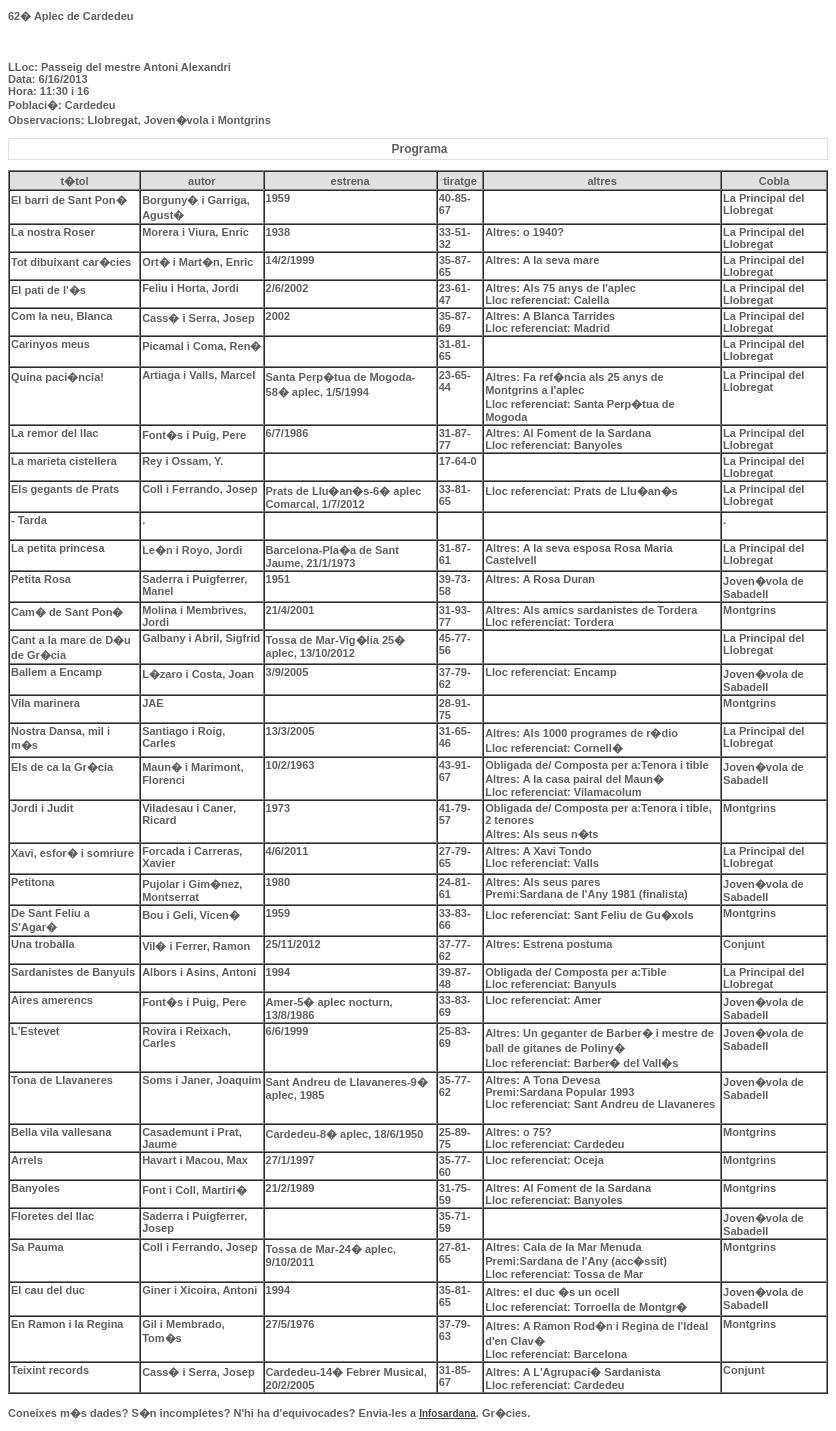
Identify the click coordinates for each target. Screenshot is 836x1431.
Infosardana (447, 1413)
